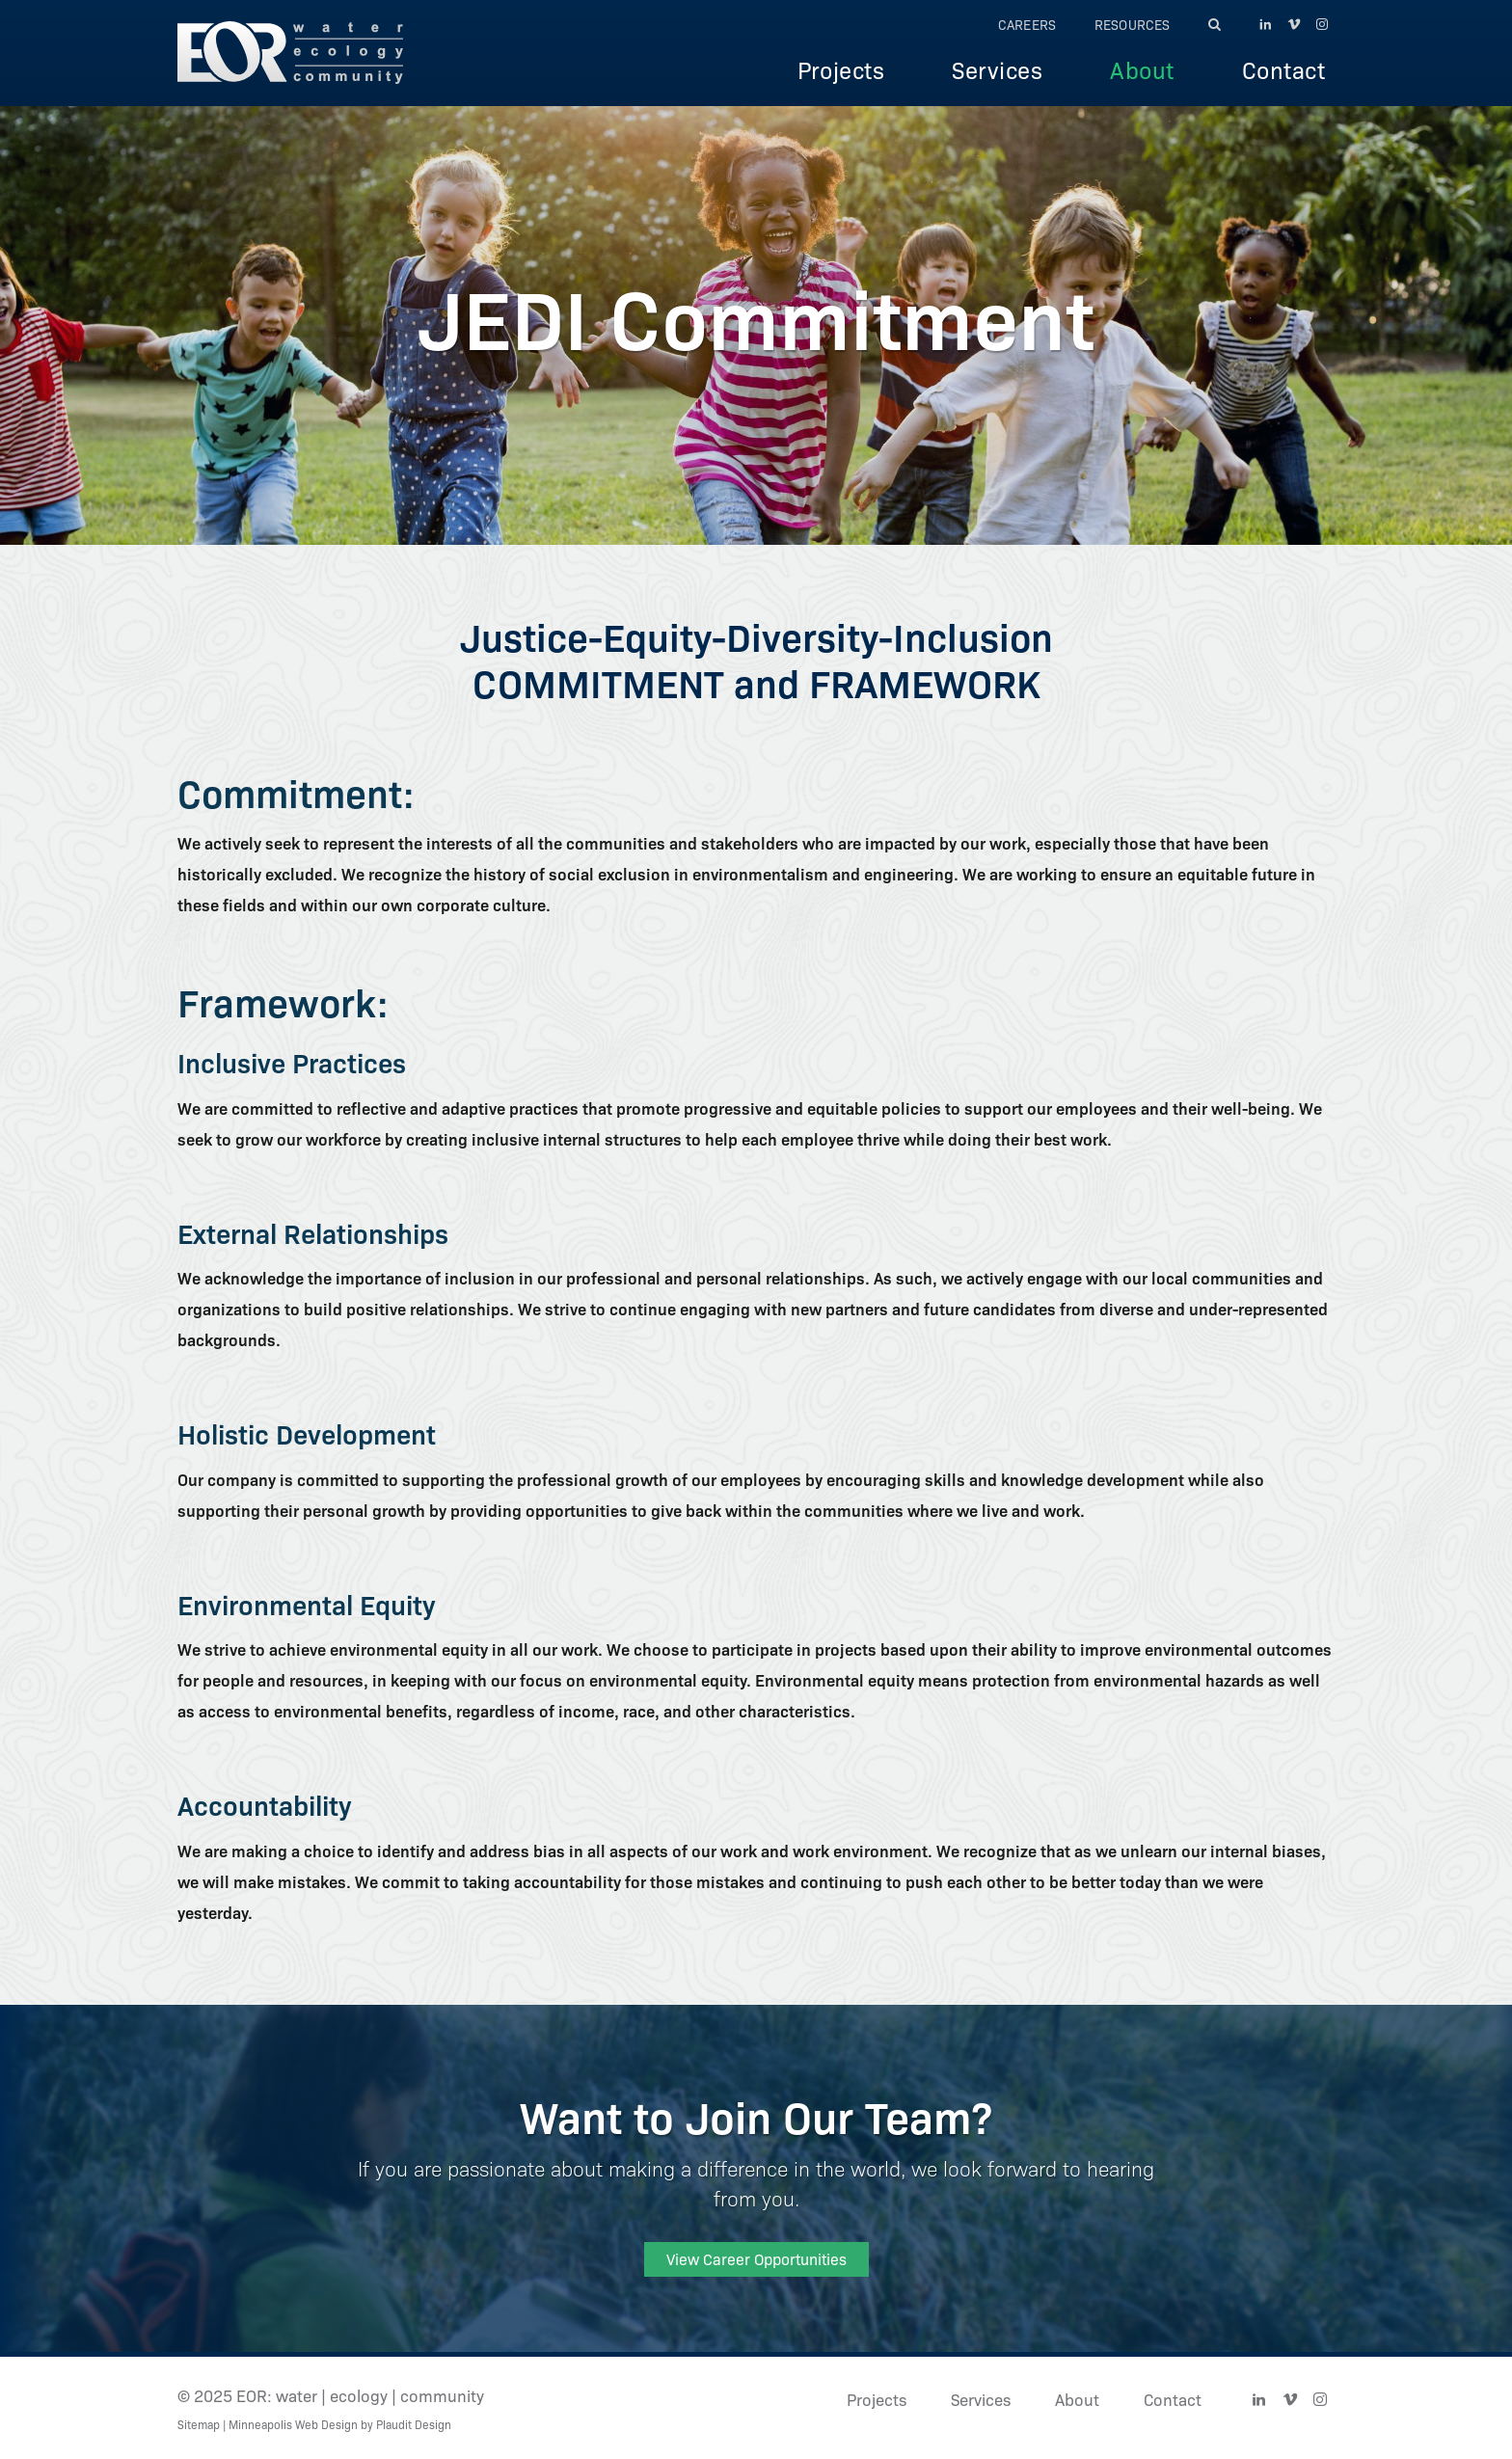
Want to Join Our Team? (756, 2115)
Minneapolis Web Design (293, 2424)
